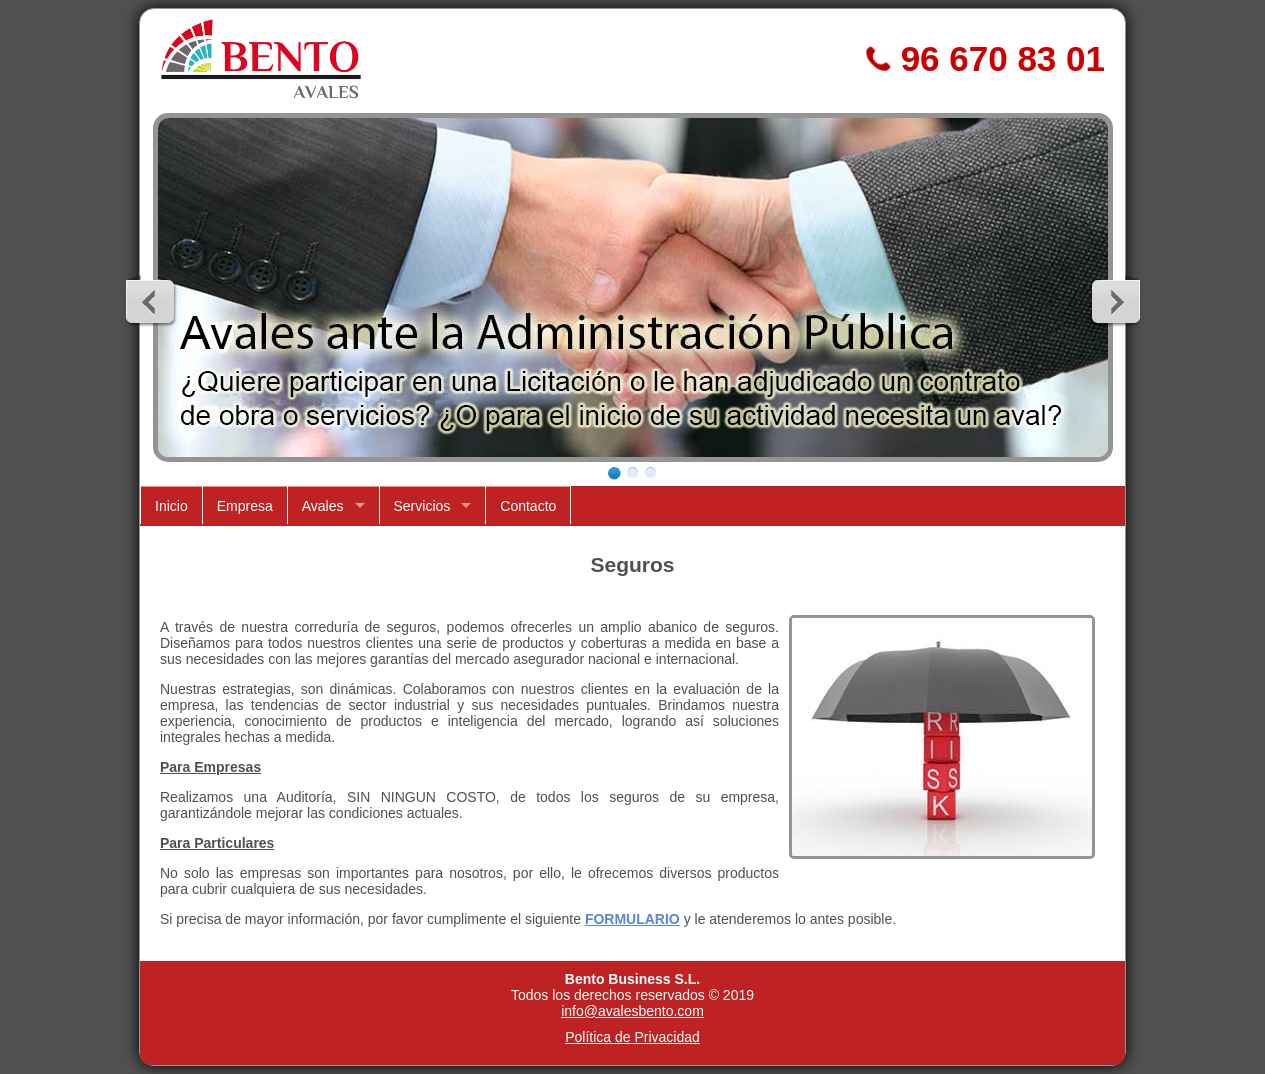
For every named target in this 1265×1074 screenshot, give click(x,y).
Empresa (245, 506)
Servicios (422, 506)
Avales (323, 506)
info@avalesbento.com (632, 1011)
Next (1115, 301)
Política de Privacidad (632, 1037)
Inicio (171, 506)
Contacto (528, 506)
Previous (151, 301)
